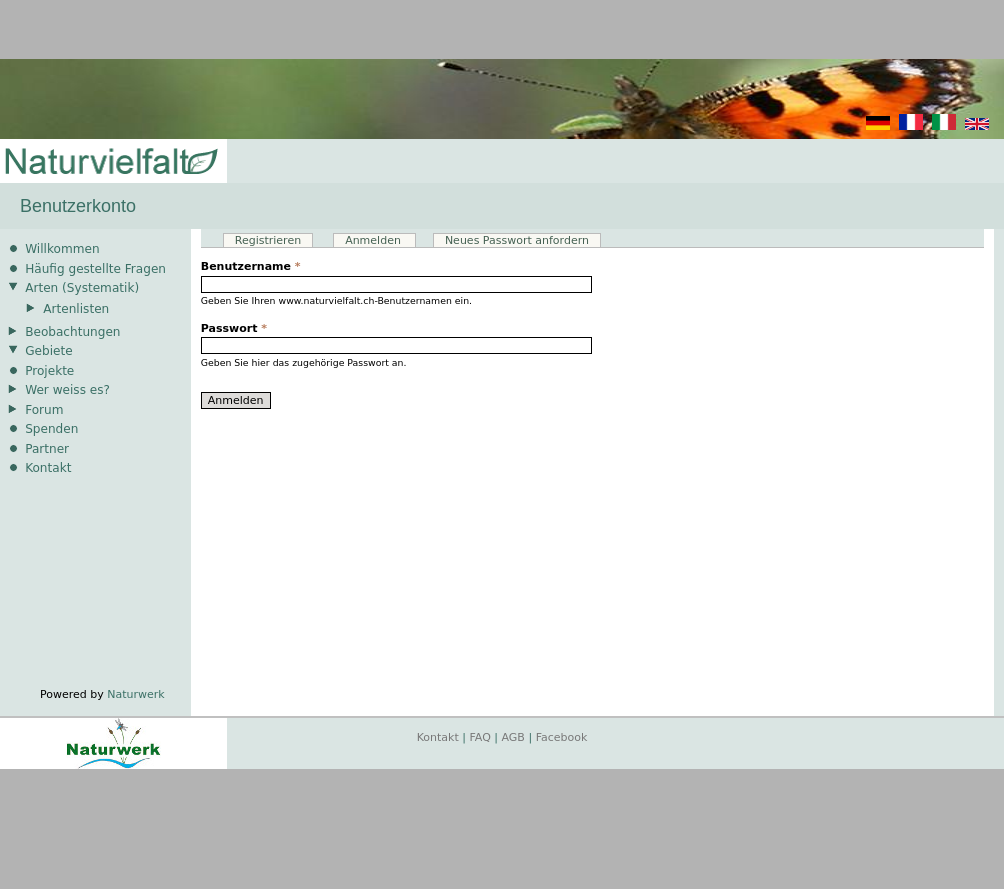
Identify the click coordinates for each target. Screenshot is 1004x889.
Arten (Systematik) (82, 288)
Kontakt (48, 468)
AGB (513, 737)
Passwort (234, 328)
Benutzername (251, 266)
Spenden (51, 429)
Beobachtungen (72, 332)
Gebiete (48, 351)
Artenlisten (76, 309)
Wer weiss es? (67, 390)
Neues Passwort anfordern (517, 240)
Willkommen (62, 249)
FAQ (480, 737)
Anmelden (380, 240)
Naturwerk (135, 694)
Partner (47, 449)
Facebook (562, 737)
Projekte (49, 371)
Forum (44, 410)
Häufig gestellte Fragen (95, 269)
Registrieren (268, 240)
